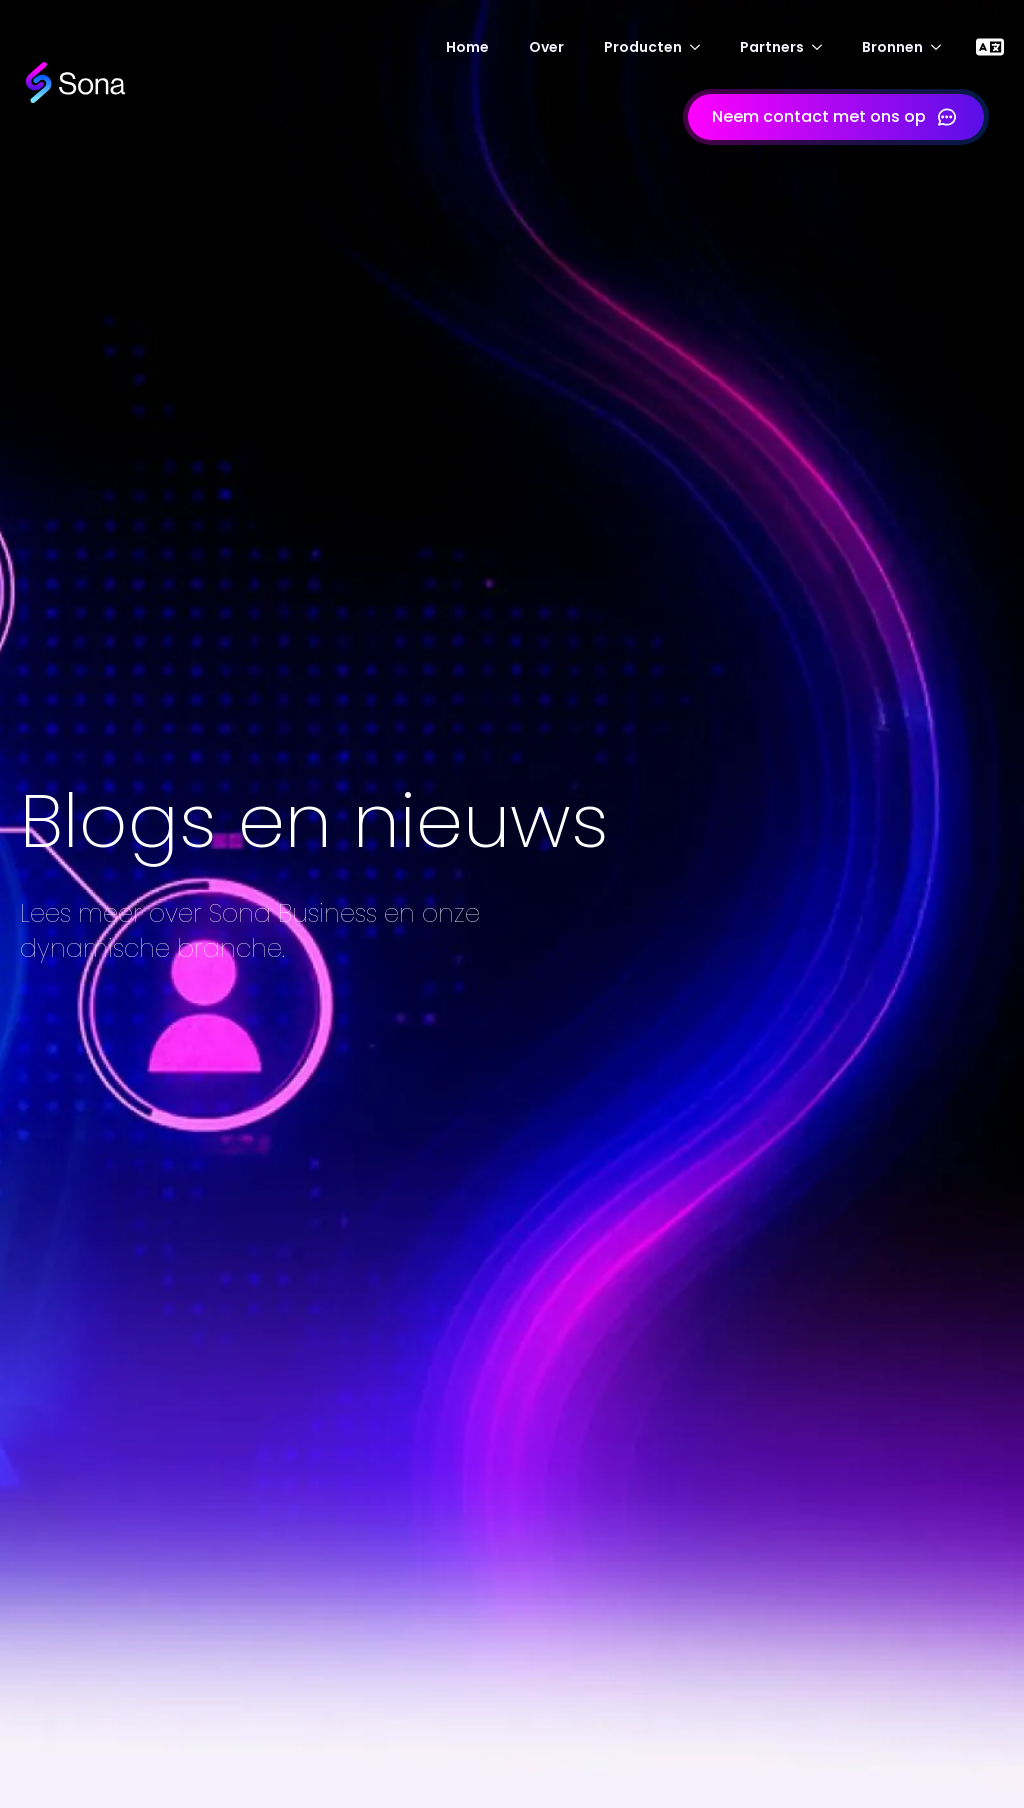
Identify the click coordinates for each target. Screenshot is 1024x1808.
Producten (643, 47)
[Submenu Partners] (823, 47)
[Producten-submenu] (701, 47)
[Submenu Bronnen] (942, 47)
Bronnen (892, 47)
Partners (772, 47)
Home (467, 47)
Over (546, 47)
